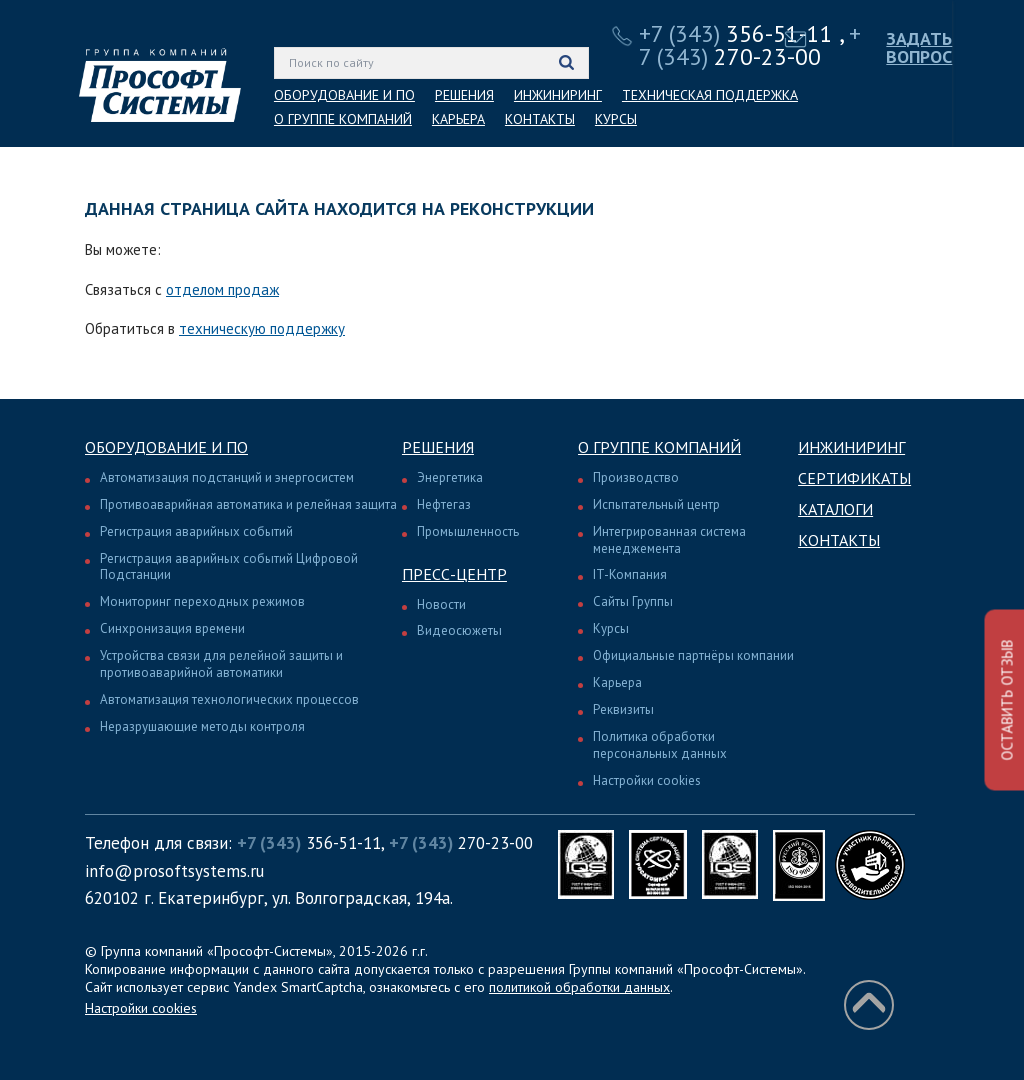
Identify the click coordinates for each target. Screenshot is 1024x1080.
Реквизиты (623, 709)
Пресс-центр (454, 574)
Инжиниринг (851, 447)
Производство (636, 477)
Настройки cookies (647, 780)
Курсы (611, 628)
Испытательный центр (656, 504)
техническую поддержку (262, 328)
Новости (441, 604)
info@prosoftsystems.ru (174, 871)
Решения (438, 447)
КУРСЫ (616, 119)
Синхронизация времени (172, 628)
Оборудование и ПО (166, 447)
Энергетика (450, 477)
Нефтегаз (444, 504)
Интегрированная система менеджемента (669, 540)
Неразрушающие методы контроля (202, 726)
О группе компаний (659, 447)
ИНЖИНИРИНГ (558, 95)
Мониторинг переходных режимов (202, 601)
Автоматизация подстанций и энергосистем (227, 477)
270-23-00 (750, 45)
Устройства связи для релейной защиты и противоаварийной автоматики (221, 664)
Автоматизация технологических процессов (229, 699)
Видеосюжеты (459, 630)
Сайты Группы (633, 601)
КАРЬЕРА (458, 119)
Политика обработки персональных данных (660, 745)
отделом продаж (222, 289)
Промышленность (468, 531)
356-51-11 (736, 33)
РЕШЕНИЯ (464, 95)
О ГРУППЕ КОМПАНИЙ (343, 119)
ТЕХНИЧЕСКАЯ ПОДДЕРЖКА (710, 95)
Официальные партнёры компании (693, 655)
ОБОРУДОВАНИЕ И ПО (344, 95)
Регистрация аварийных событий (196, 531)
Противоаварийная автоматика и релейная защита (248, 504)
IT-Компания (630, 574)
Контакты (839, 540)
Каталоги (835, 509)
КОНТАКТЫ (540, 119)
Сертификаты (854, 478)
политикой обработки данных (579, 987)
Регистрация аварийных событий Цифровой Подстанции (229, 567)
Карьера (617, 682)
